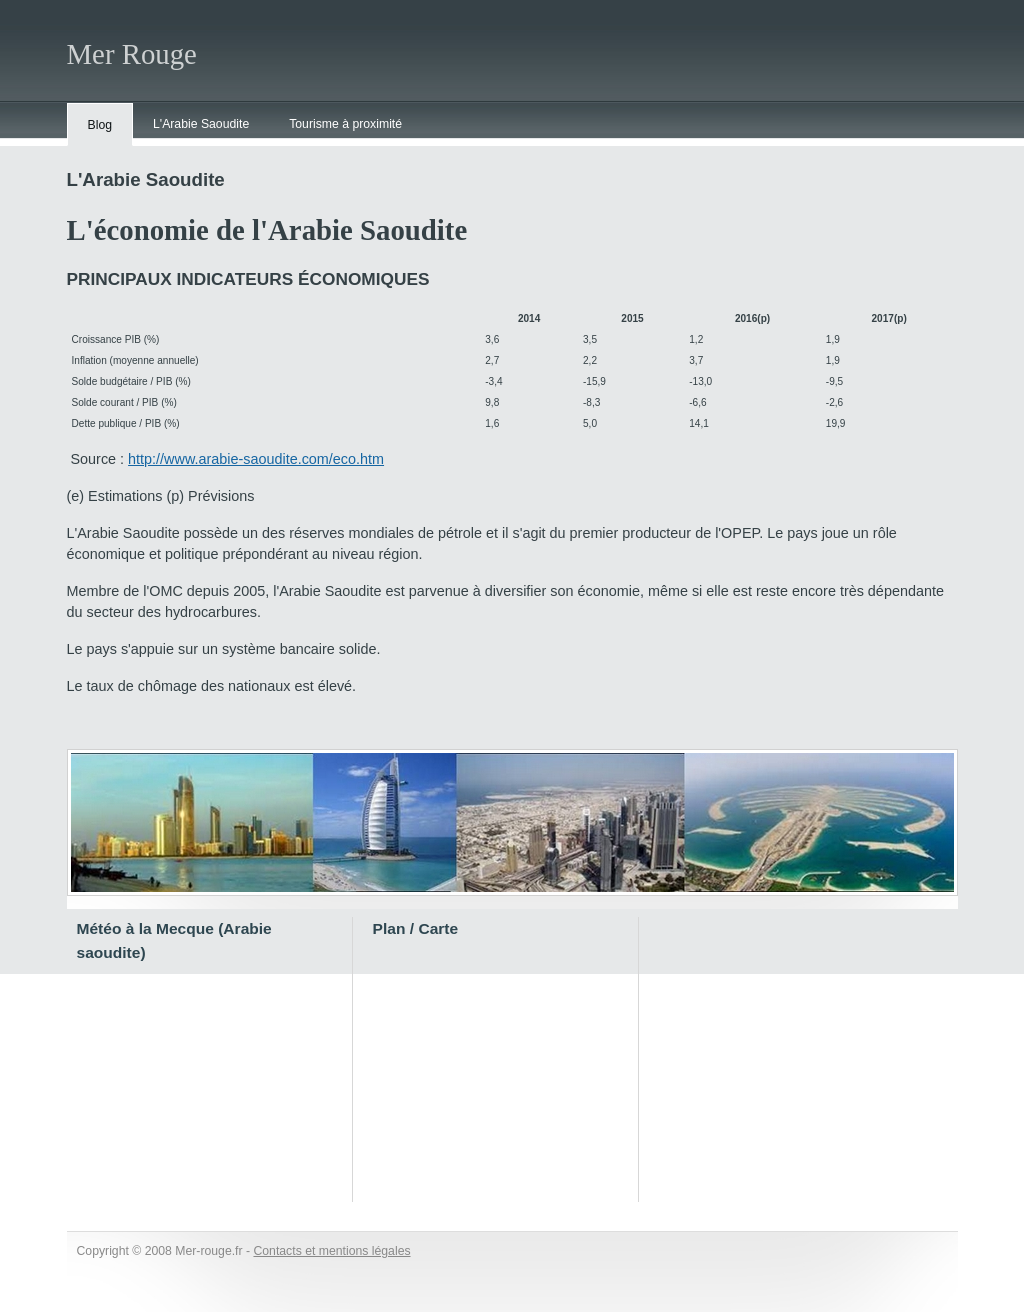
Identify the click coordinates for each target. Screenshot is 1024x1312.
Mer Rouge (132, 54)
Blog (100, 125)
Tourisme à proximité (345, 124)
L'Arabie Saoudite (201, 124)
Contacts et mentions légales (331, 1251)
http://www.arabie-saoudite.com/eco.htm (256, 459)
